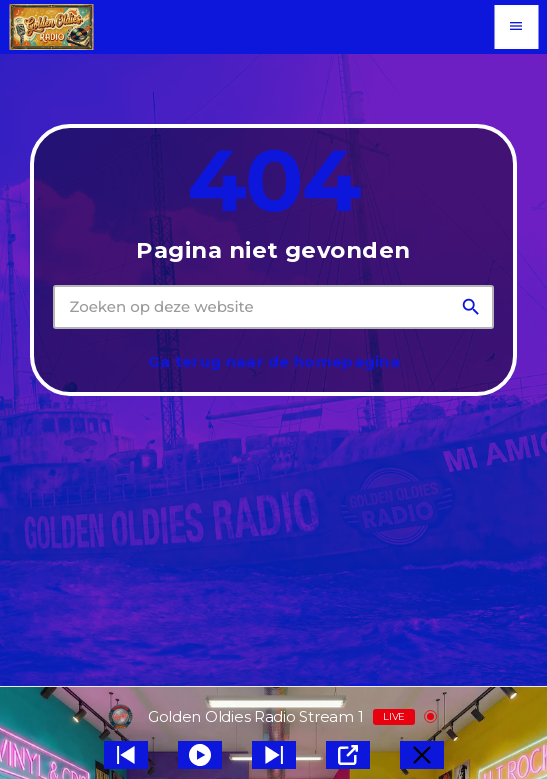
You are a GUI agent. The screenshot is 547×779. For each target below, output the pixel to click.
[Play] (200, 755)
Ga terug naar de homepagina (274, 361)
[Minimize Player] (422, 755)
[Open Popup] (348, 755)
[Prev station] (274, 755)
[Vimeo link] (51, 27)
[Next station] (126, 755)
